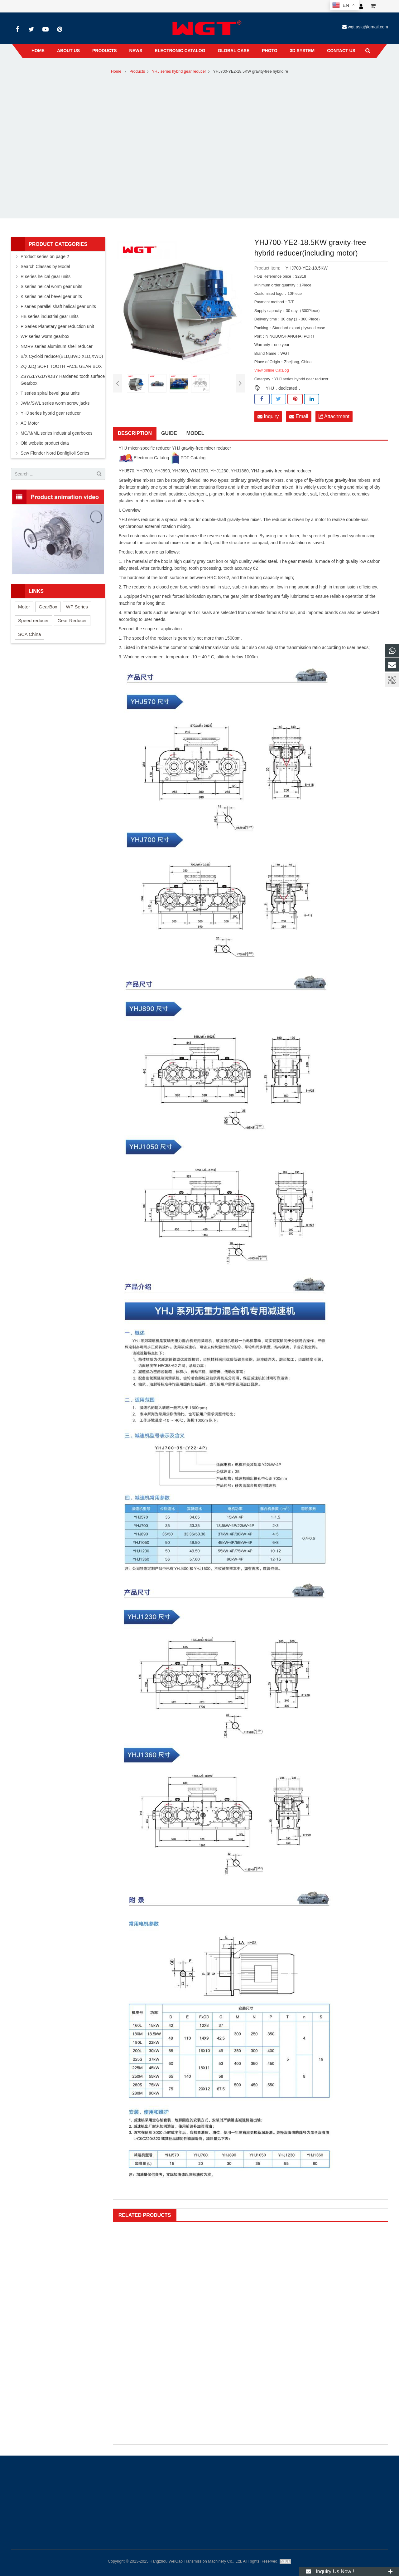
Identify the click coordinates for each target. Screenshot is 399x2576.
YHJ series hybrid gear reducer (179, 71)
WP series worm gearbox (45, 336)
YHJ (270, 388)
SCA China (29, 634)
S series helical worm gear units (51, 286)
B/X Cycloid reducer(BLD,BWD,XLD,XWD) (62, 356)
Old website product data (45, 443)
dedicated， (290, 388)
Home (116, 71)
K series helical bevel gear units (51, 296)
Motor (24, 606)
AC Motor (30, 423)
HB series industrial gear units (50, 316)
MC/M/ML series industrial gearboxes (57, 433)
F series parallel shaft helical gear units (58, 306)
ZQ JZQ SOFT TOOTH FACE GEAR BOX (61, 366)
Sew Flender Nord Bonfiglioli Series (55, 453)
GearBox (48, 606)
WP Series (77, 606)
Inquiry (268, 416)
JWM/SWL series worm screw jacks (55, 403)
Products (137, 71)
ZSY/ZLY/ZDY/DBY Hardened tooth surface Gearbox (63, 380)
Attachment (334, 416)
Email (298, 416)
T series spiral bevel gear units (50, 393)
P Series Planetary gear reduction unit (57, 326)
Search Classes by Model (45, 266)
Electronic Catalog (144, 457)
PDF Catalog (187, 457)
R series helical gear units (45, 276)
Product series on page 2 (45, 256)
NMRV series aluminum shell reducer (57, 346)
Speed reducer (33, 620)
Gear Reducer (72, 620)
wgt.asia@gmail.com (368, 26)
